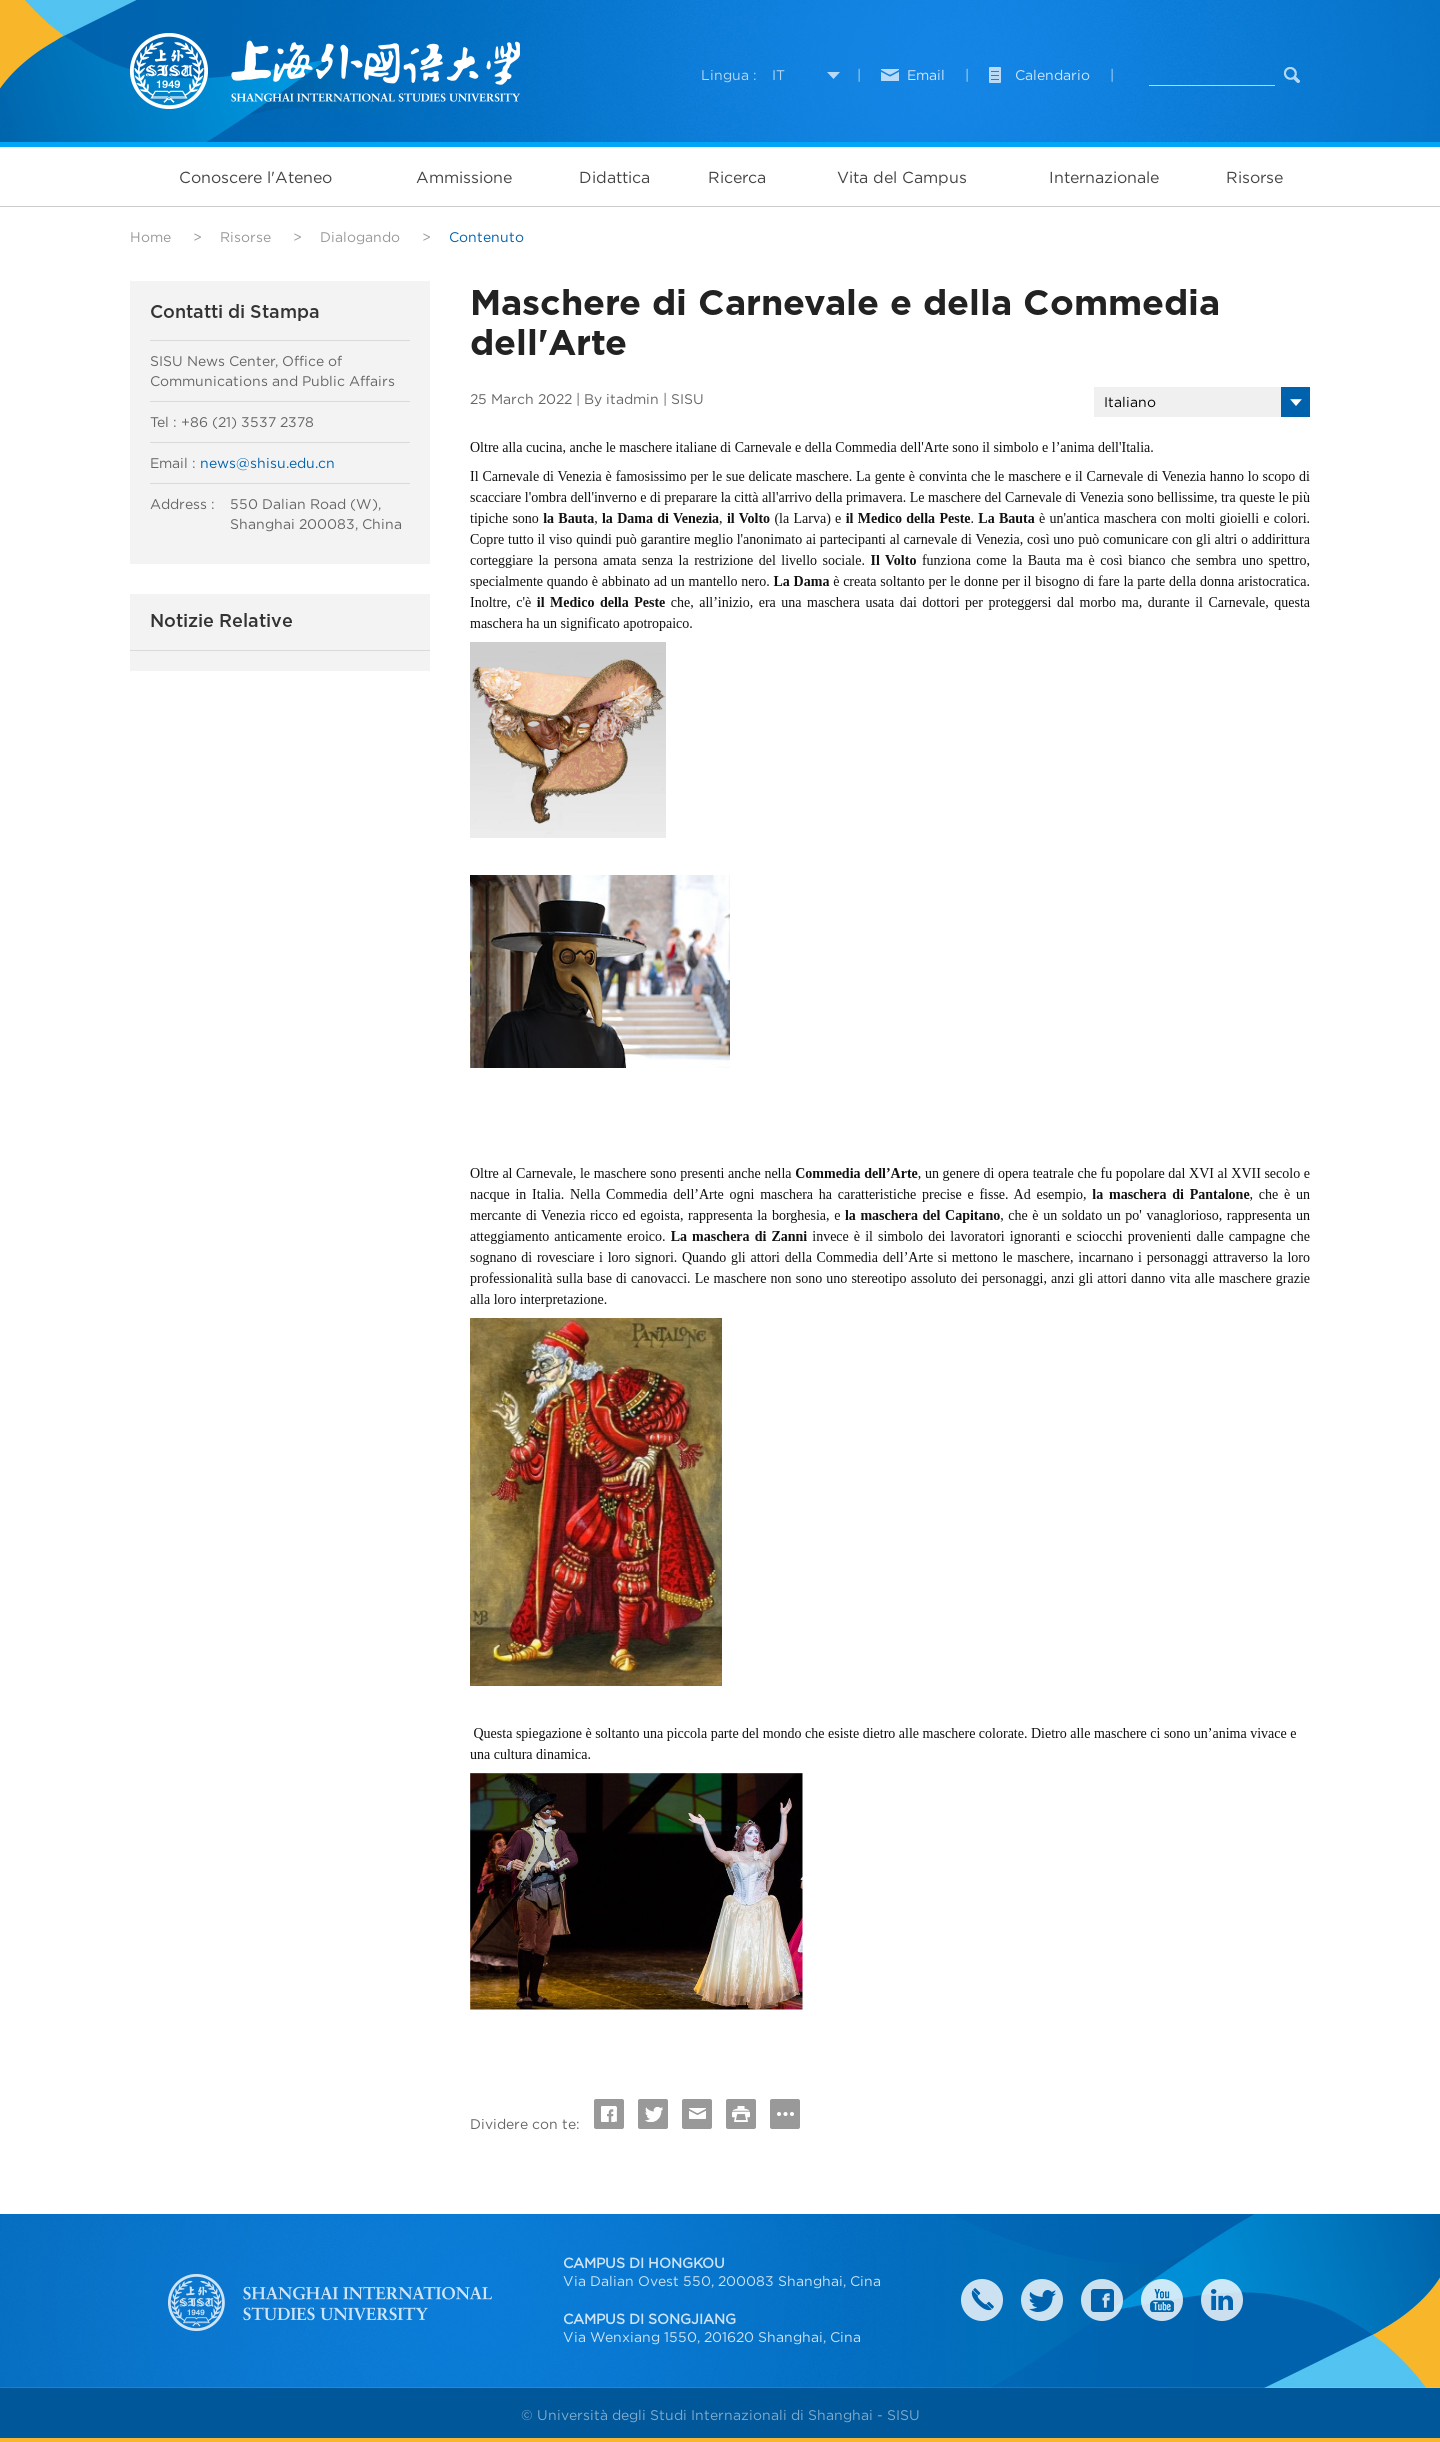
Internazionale (1104, 177)
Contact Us (982, 2300)
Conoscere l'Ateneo (255, 177)
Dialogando (360, 237)
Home (150, 237)
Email (926, 75)
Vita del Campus (902, 177)
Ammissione (464, 177)
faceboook (1102, 2300)
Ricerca (737, 177)
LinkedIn (1222, 2300)
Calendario (1052, 75)
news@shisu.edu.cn (267, 463)
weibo (1162, 2300)
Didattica (614, 177)
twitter (1042, 2300)
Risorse (1254, 177)
